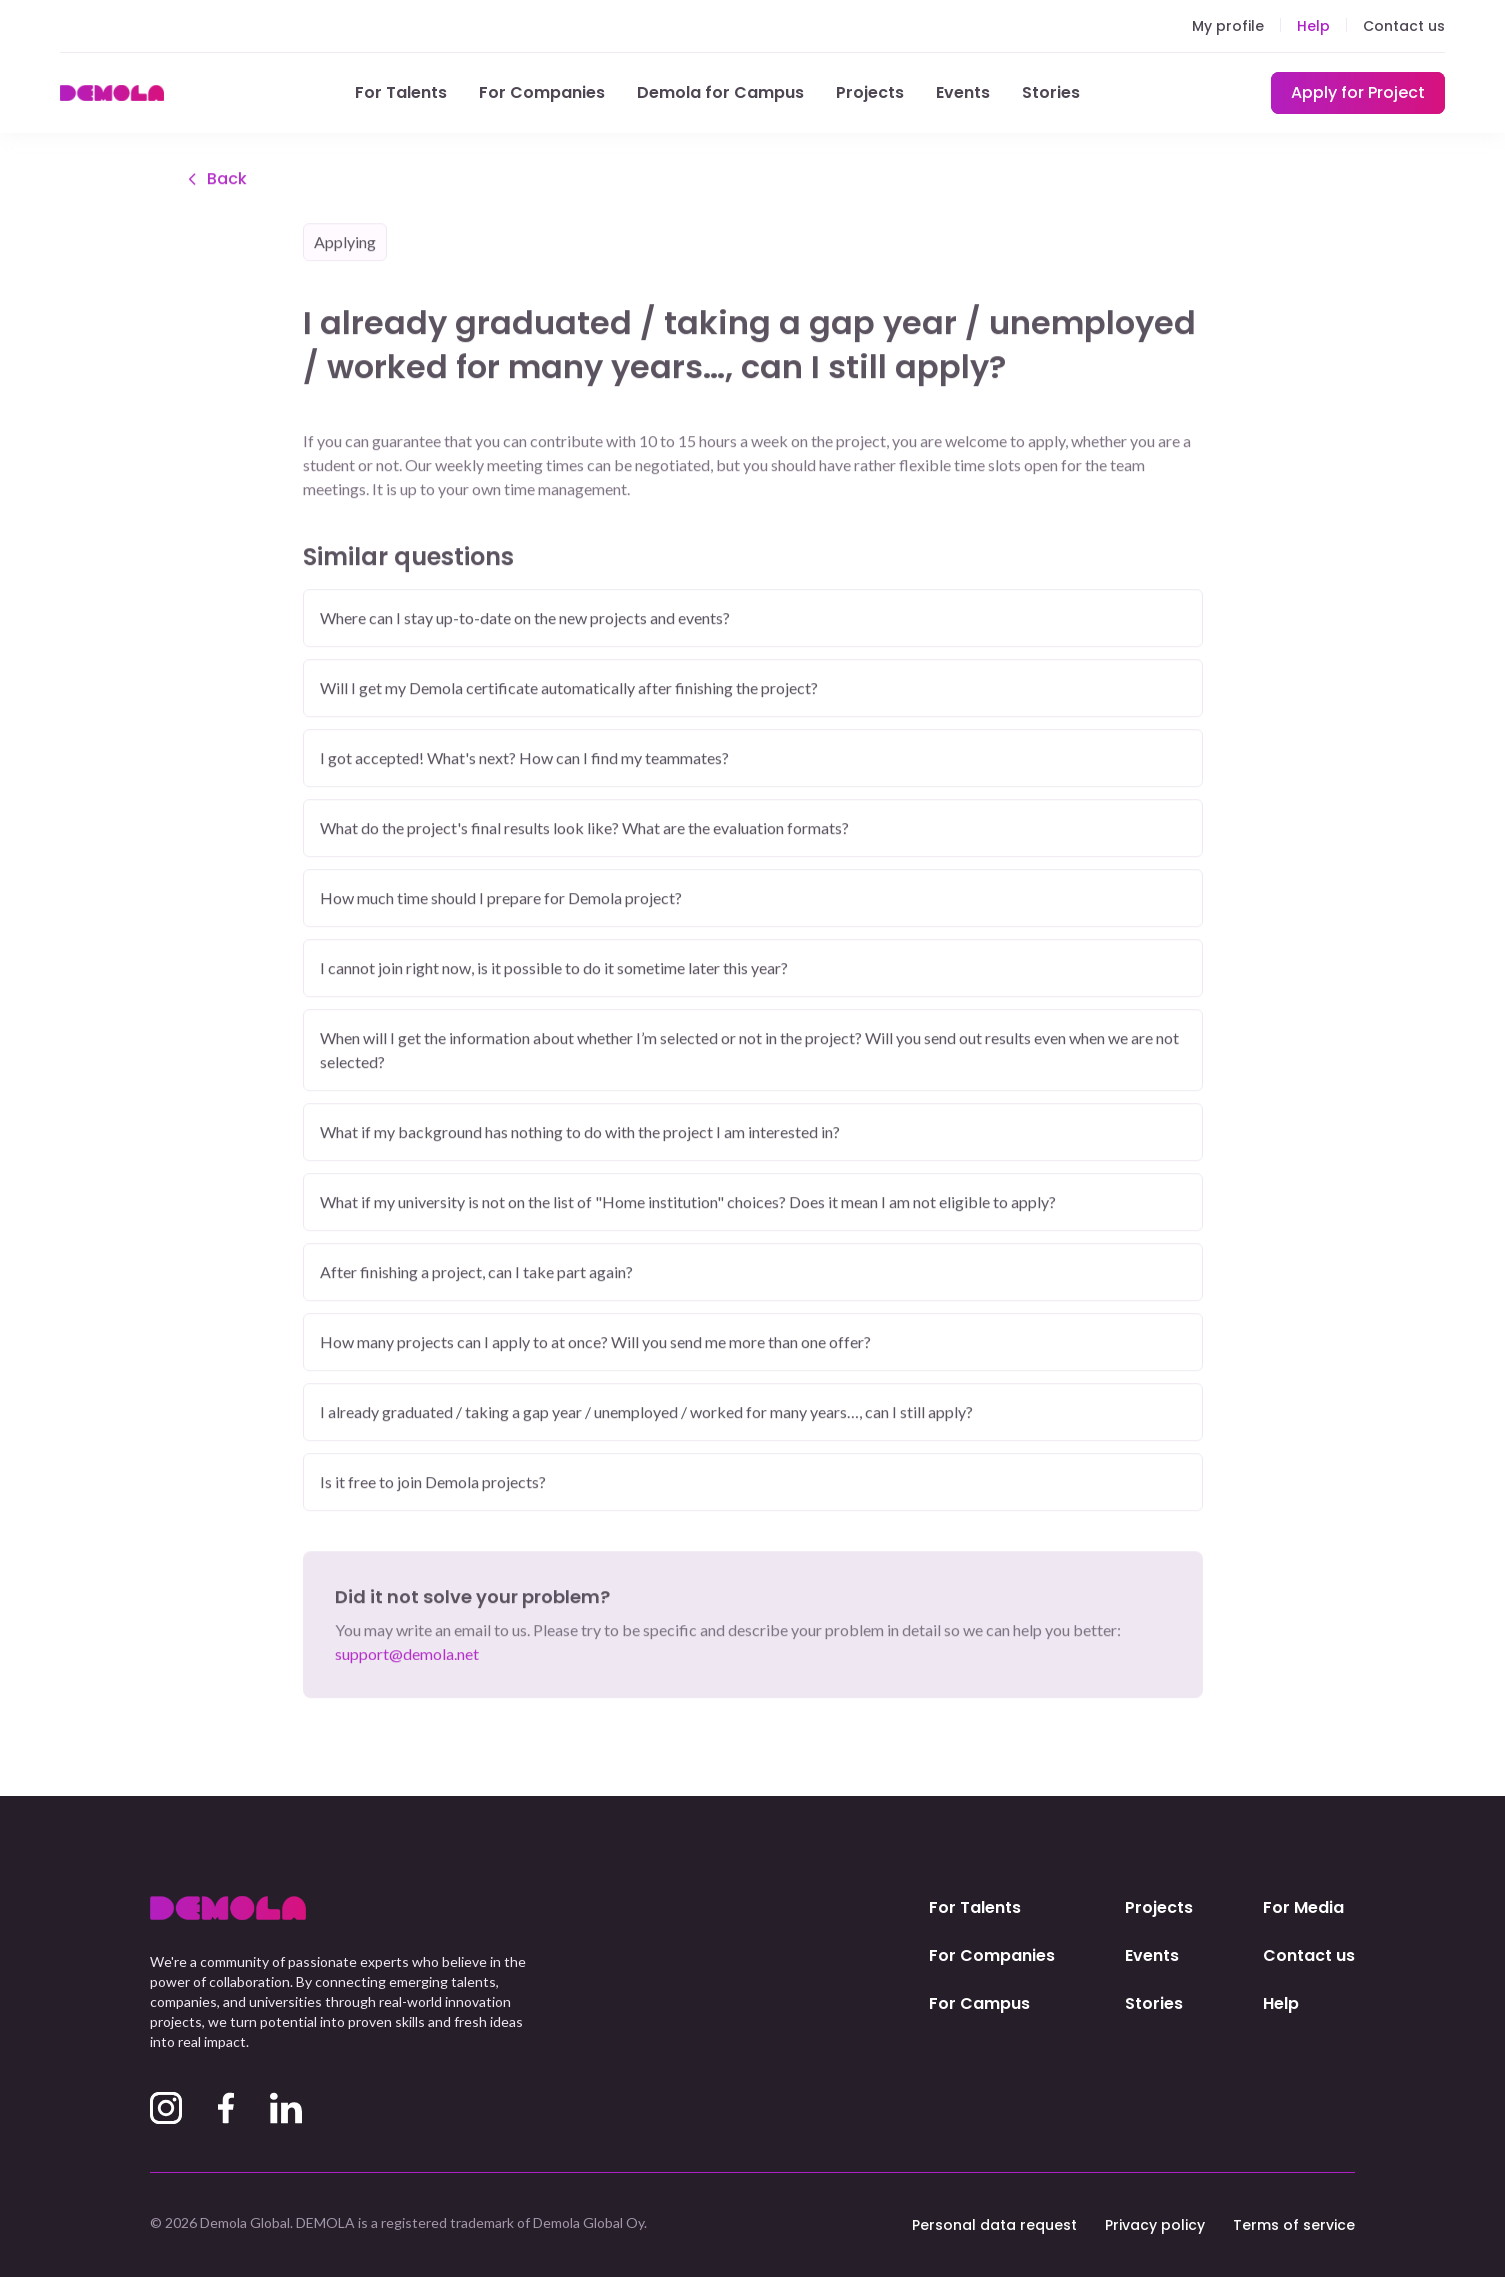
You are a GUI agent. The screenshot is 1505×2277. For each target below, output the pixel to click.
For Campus (979, 2003)
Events (963, 92)
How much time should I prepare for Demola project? (501, 899)
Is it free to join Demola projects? (433, 1483)
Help (1313, 26)
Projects (870, 92)
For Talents (401, 92)
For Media (1303, 1907)
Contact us (1404, 26)
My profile (1228, 26)
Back (215, 180)
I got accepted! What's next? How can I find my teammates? (524, 759)
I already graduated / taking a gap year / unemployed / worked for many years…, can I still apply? (646, 1413)
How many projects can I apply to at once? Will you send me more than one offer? (595, 1343)
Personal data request (994, 2225)
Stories (1051, 92)
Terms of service (1294, 2225)
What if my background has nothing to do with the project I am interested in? (580, 1133)
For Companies (542, 92)
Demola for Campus (720, 92)
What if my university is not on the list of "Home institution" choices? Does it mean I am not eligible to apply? (688, 1203)
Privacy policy (1155, 2225)
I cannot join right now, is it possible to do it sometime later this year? (554, 969)
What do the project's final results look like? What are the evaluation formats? (584, 829)
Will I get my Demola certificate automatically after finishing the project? (569, 689)
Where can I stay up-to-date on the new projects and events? (525, 619)
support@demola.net (407, 1655)
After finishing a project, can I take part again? (476, 1273)
